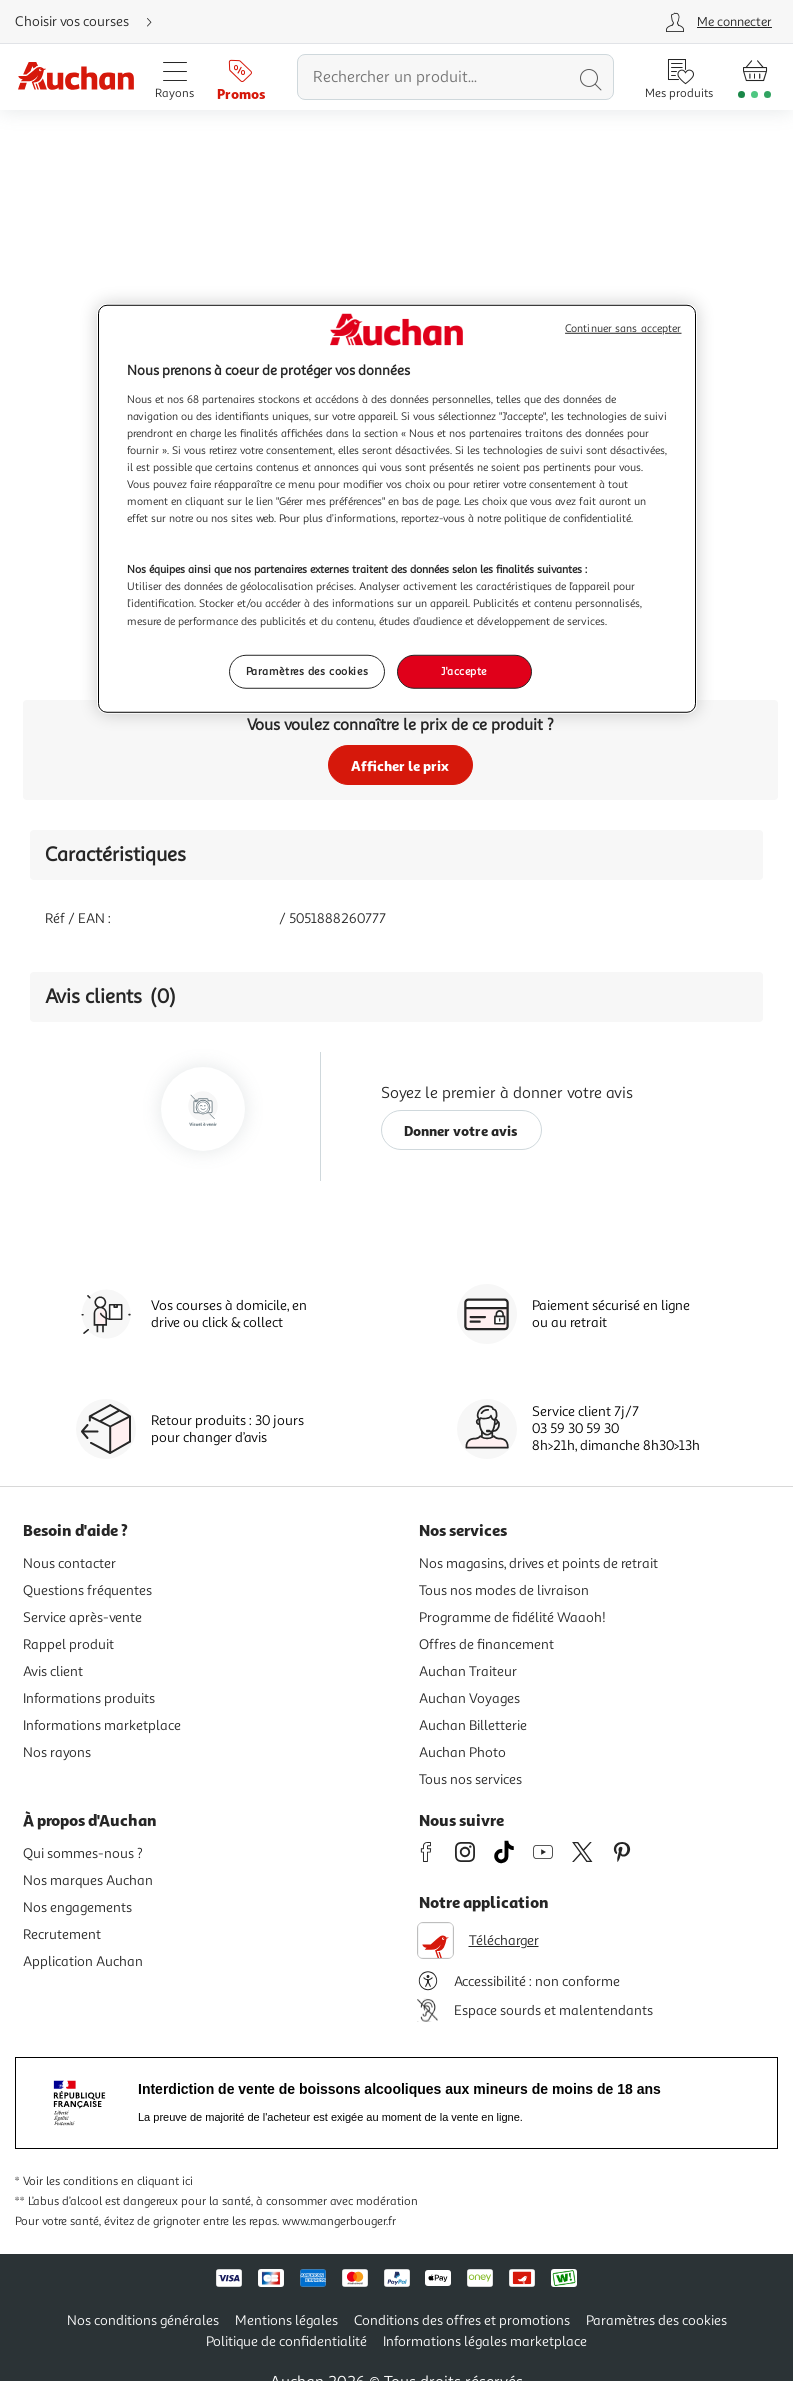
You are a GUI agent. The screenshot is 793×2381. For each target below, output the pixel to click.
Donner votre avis (461, 1130)
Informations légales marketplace (485, 2341)
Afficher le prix (400, 765)
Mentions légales (286, 2320)
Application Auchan (83, 1961)
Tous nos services (470, 1779)
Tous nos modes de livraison (504, 1590)
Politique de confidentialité (286, 2341)
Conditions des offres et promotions (462, 2320)
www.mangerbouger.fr (339, 2221)
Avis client (53, 1671)
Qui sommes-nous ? (83, 1853)
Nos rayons (57, 1752)
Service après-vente (82, 1617)
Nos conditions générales (143, 2320)
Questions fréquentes (87, 1590)
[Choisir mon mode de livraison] (92, 22)
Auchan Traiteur (468, 1671)
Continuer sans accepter (623, 328)
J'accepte (464, 670)
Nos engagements (77, 1907)
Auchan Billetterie (473, 1725)
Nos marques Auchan (88, 1880)
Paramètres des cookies (656, 2320)
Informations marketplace (102, 1725)
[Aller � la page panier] (754, 77)
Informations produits (89, 1698)
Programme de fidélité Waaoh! (512, 1617)
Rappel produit (68, 1644)
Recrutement (62, 1934)
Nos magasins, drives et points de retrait (538, 1563)
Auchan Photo (462, 1752)
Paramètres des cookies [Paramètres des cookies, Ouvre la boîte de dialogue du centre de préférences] (307, 670)
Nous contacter (69, 1563)
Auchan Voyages (469, 1698)
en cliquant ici (157, 2181)
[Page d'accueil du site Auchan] (75, 77)
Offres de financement (486, 1644)
